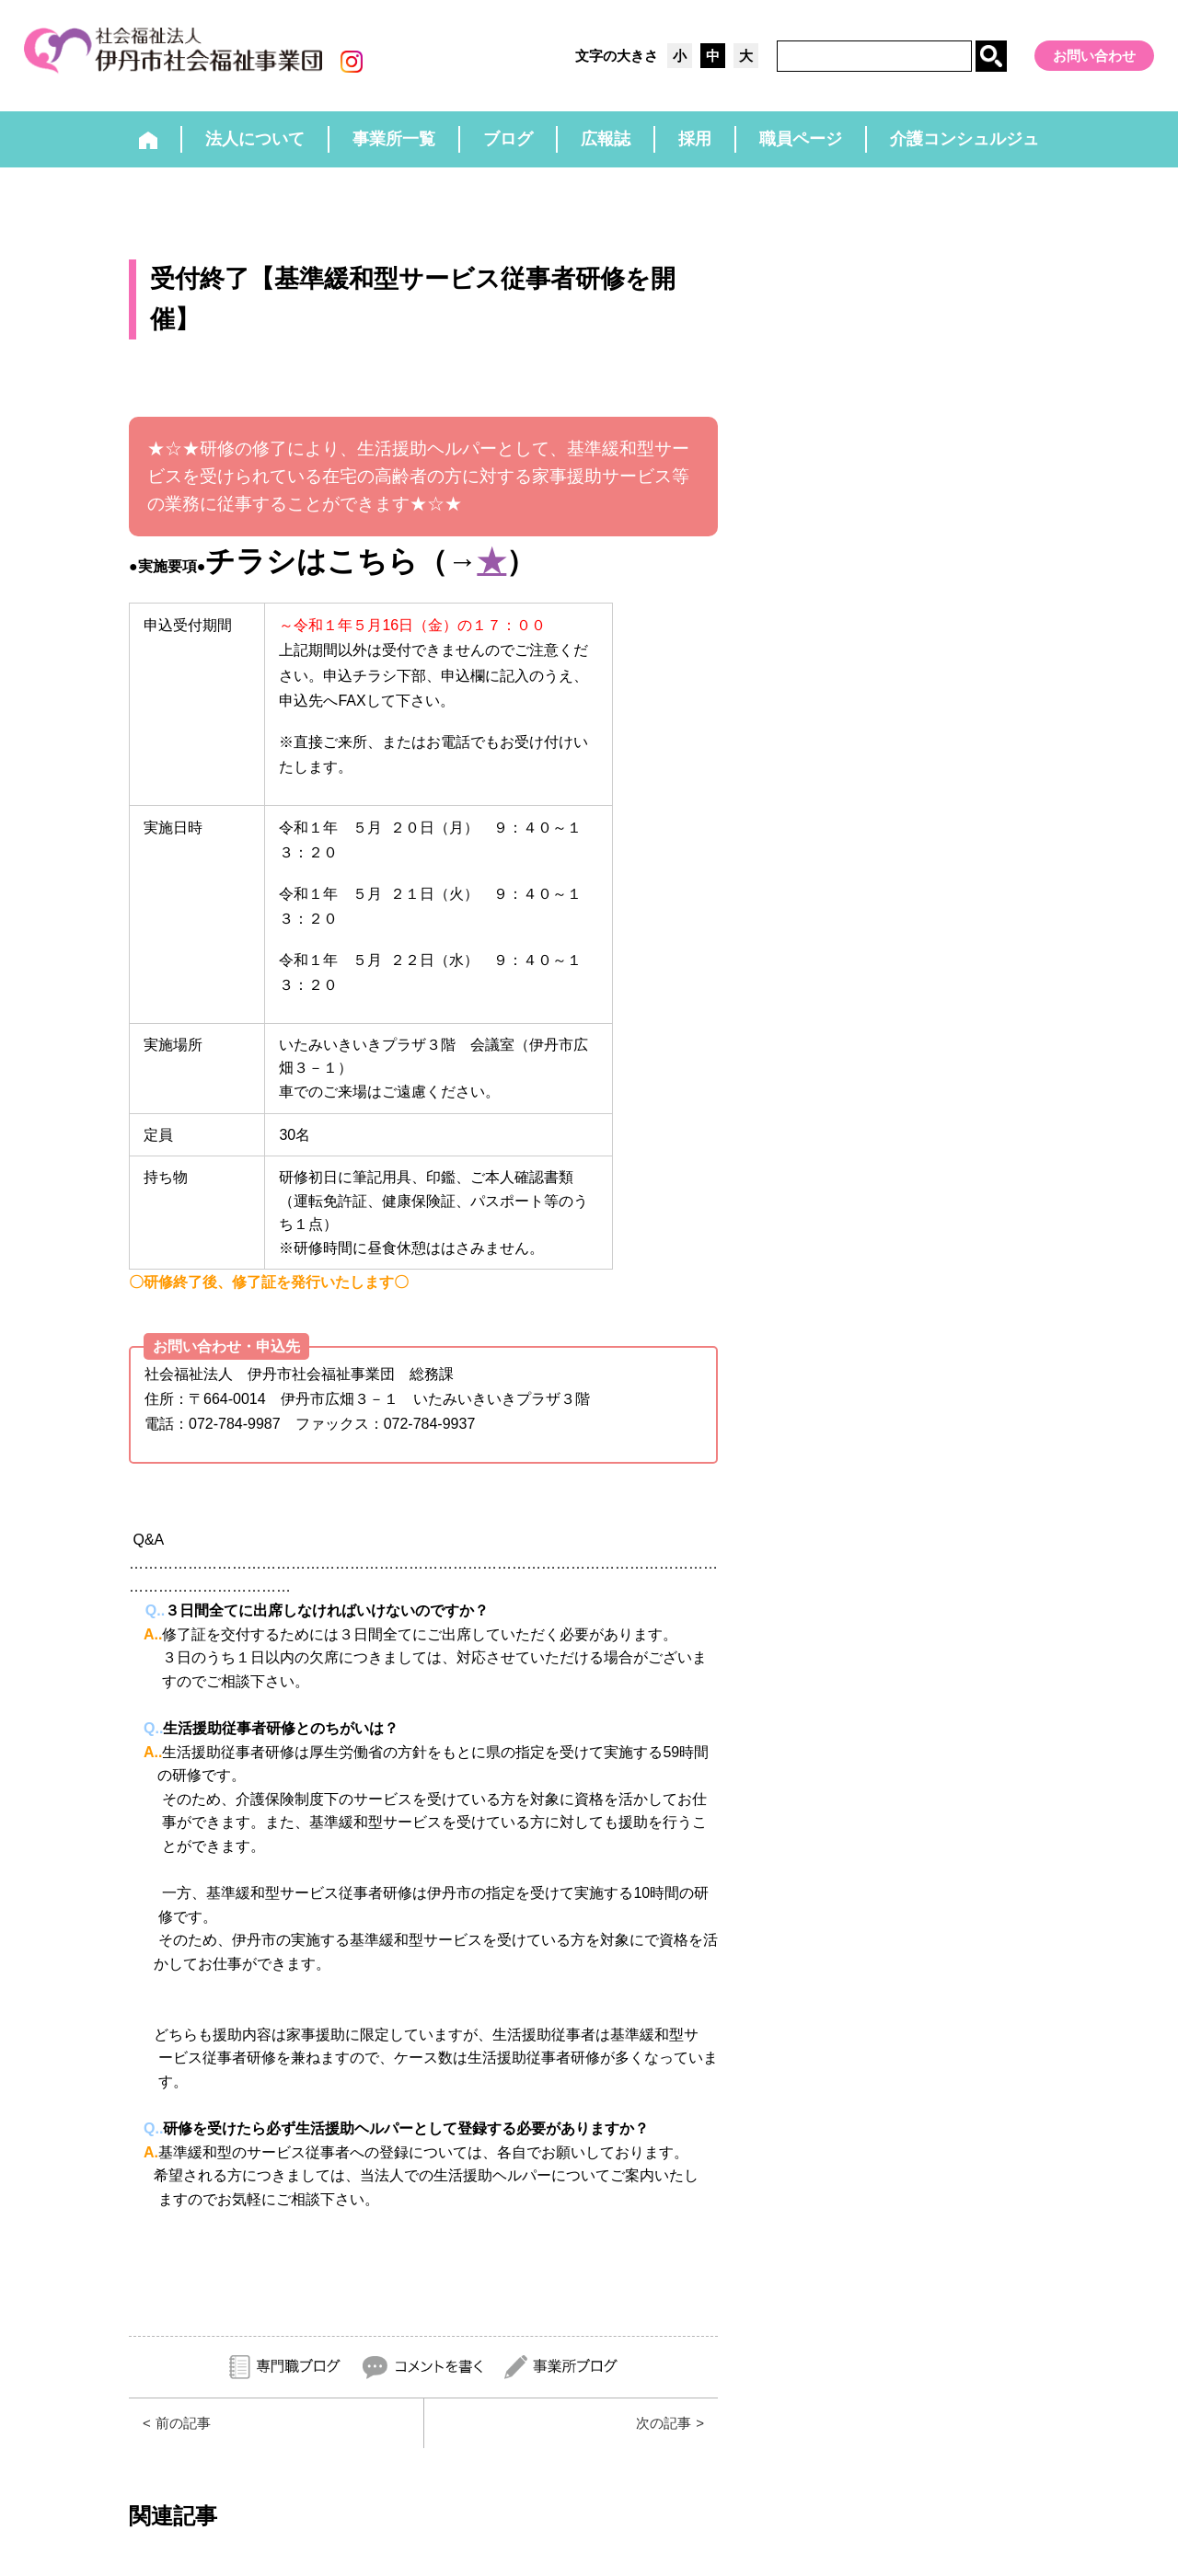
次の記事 (661, 2427)
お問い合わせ (1094, 55)
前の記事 (185, 2427)
